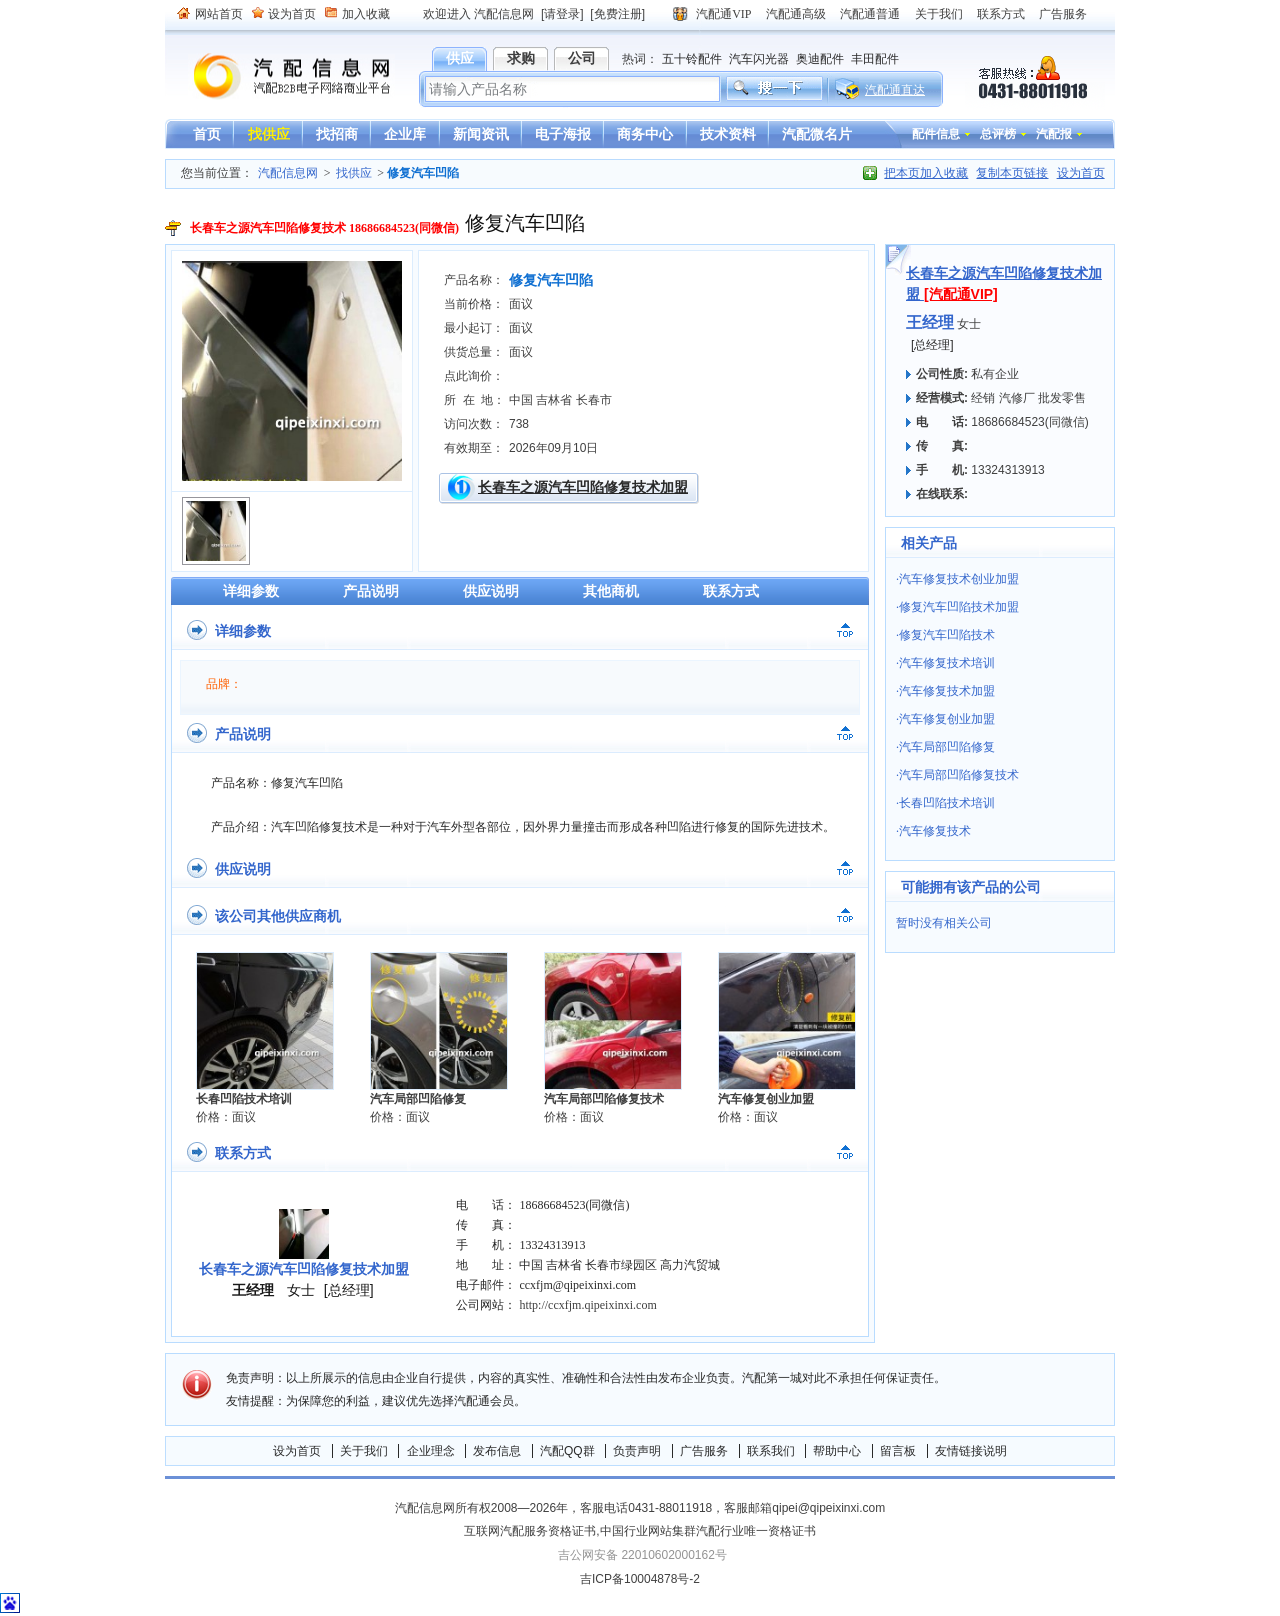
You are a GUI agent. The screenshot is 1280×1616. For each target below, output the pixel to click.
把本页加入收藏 (926, 173)
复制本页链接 (1012, 173)
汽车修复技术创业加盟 (959, 579)
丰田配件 (875, 59)
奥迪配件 (820, 59)
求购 (521, 58)
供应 (460, 58)
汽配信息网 (280, 76)
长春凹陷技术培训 (244, 1099)
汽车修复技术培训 (947, 663)
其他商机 (611, 591)
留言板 (898, 1451)
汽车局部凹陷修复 (418, 1099)
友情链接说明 (971, 1451)
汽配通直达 (895, 90)
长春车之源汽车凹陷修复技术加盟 (583, 487)
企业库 (405, 134)
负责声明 (637, 1451)
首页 (207, 134)
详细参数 (251, 591)
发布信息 (497, 1451)
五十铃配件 (692, 59)
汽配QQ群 (567, 1451)
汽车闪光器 (759, 59)
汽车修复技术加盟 (947, 691)
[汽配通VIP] (961, 294)
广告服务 (1063, 14)
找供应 (269, 134)
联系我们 (771, 1451)
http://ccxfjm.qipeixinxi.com (587, 1305)
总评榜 (998, 134)
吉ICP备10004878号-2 (640, 1579)
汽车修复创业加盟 (766, 1099)
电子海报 (563, 134)
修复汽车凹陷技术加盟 (959, 607)
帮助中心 (837, 1451)
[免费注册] (617, 14)
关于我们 (939, 14)
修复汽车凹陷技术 (947, 635)
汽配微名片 (817, 134)
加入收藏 (366, 14)
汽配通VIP (723, 14)
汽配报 (1054, 134)
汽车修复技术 (935, 831)
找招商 (337, 134)
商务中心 (645, 134)
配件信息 (936, 134)
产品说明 (371, 591)
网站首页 (219, 14)
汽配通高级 (796, 14)
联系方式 (1001, 14)
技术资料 (728, 134)
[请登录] (562, 14)
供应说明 (491, 591)
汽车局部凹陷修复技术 (604, 1099)
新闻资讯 (481, 134)
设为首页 (292, 14)
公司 (582, 58)
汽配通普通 (870, 14)
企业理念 (431, 1451)
